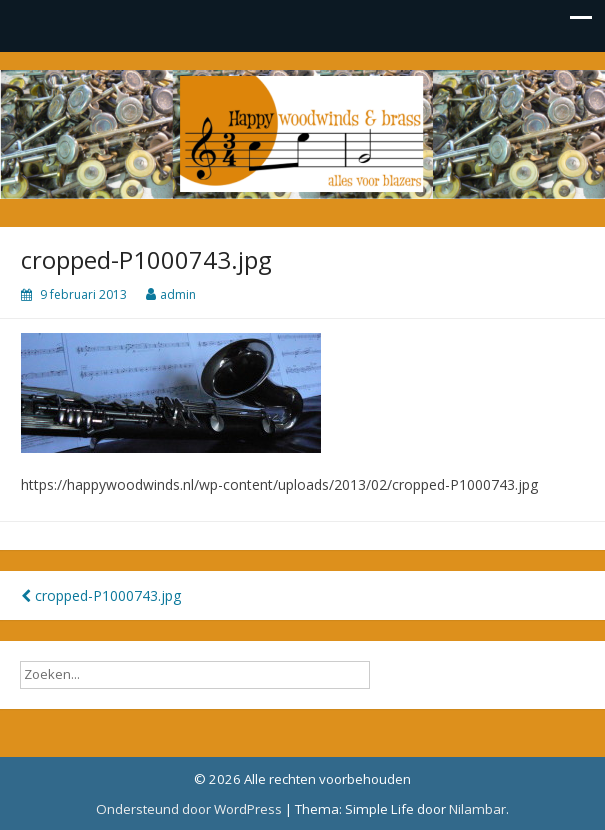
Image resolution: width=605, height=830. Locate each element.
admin (178, 294)
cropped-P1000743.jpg (101, 595)
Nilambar (477, 809)
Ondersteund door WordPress (189, 809)
